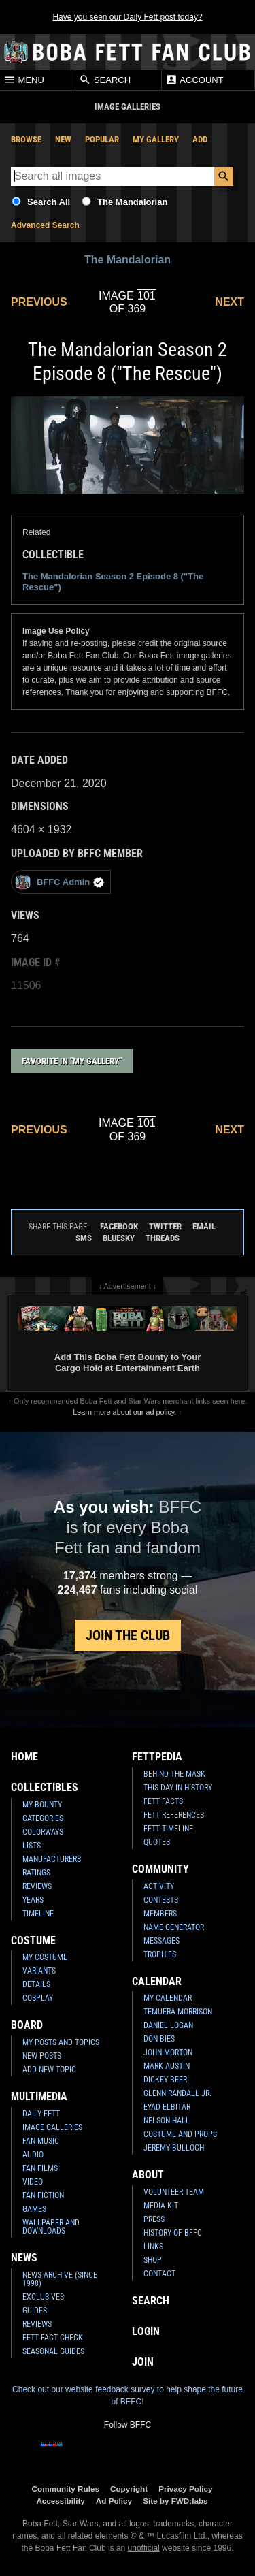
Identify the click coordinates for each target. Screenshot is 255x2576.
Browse (26, 139)
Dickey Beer (165, 2079)
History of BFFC (172, 2233)
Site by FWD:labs (175, 2500)
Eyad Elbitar (166, 2107)
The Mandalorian (132, 202)
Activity (158, 1886)
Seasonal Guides (53, 2351)
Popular (102, 139)
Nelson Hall (166, 2120)
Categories (42, 1818)
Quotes (156, 1842)
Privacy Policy (185, 2488)
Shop (152, 2260)
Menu (23, 80)
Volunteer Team (173, 2192)
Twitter (165, 1226)
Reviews (37, 1886)
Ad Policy (114, 2500)
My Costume (44, 1957)
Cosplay (37, 1998)
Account (194, 80)
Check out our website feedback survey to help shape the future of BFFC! (127, 2395)
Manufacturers (51, 1859)
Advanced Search (45, 225)
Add (199, 139)
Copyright (129, 2488)
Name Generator (173, 1927)
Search (105, 80)
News (24, 2257)
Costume (33, 1940)
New (63, 139)
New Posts (41, 2056)
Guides (34, 2310)
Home (24, 1756)
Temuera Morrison (177, 2011)
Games (34, 2209)
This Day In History (177, 1787)
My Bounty (42, 1804)
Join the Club (128, 1635)
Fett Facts (163, 1801)
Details (36, 1984)
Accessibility (60, 2500)
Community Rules (65, 2488)
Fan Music (40, 2141)
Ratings (36, 1873)
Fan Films (40, 2168)
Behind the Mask (174, 1774)
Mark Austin (166, 2066)
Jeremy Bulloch (173, 2148)
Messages (161, 1941)
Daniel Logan (168, 2025)
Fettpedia (157, 1756)
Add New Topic (49, 2069)
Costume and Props (180, 2134)
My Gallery (156, 139)
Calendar (157, 1981)
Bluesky (119, 1238)
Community (160, 1869)
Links (153, 2246)
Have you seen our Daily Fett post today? (127, 17)
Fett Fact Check (52, 2337)
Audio (33, 2154)
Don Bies (159, 2039)
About (148, 2174)
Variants (39, 1971)
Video (32, 2182)
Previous (39, 302)
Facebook (119, 1226)
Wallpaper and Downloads (51, 2227)
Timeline (38, 1913)
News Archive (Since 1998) (59, 2279)
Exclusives (43, 2297)
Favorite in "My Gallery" (72, 1061)
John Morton (167, 2052)
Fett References (173, 1815)
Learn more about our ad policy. (124, 1412)
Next (229, 302)
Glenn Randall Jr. (177, 2093)
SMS (83, 1238)
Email (204, 1226)
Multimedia (39, 2096)
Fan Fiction (43, 2195)
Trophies (159, 1954)
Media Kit (160, 2205)
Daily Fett (41, 2114)
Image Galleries (52, 2127)
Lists (31, 1845)
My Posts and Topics (60, 2042)
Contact (159, 2274)
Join (143, 2361)
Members (160, 1913)
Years (33, 1900)
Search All (48, 202)
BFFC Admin (59, 881)
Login (146, 2331)
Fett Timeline (168, 1828)
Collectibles (44, 1787)
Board (27, 2024)
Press (154, 2219)
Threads (163, 1238)
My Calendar (167, 1998)
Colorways (42, 1832)
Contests (160, 1900)
